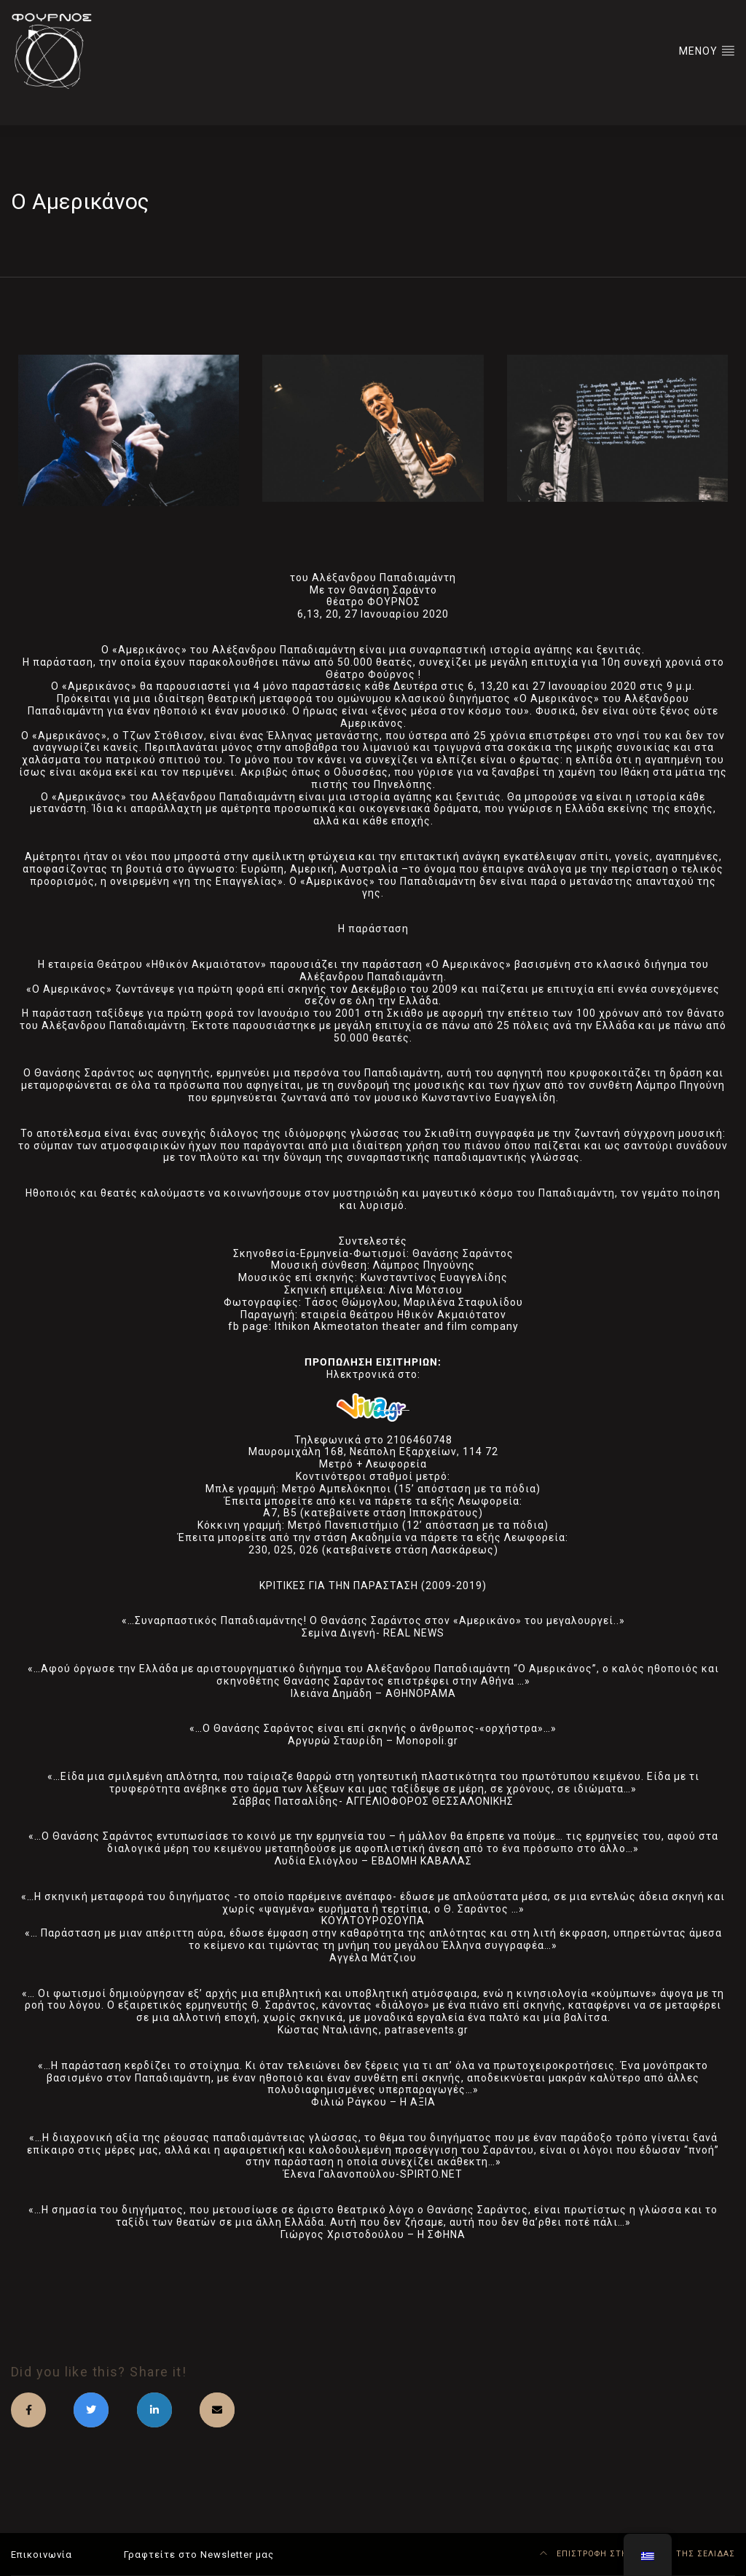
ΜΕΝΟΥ (707, 50)
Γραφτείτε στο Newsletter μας (199, 2554)
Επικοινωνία (41, 2554)
